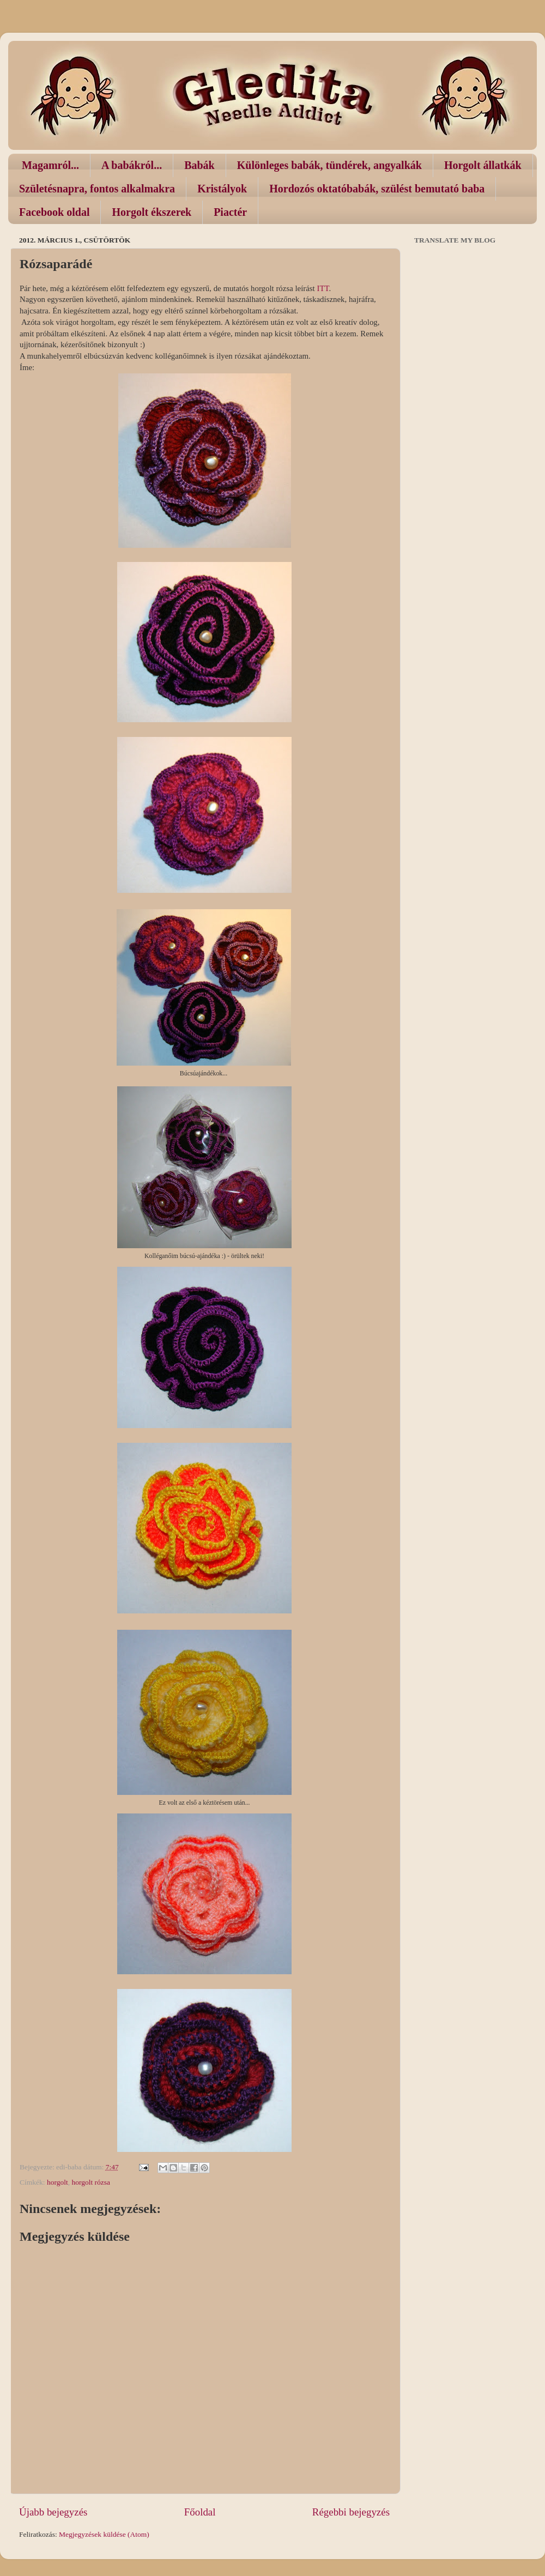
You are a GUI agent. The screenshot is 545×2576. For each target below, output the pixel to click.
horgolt (57, 2182)
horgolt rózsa (90, 2182)
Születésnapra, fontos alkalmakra (97, 189)
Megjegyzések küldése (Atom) (104, 2534)
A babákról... (131, 165)
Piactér (230, 212)
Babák (199, 165)
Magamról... (50, 165)
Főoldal (200, 2512)
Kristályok (222, 189)
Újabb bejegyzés (53, 2512)
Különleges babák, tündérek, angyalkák (329, 165)
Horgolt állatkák (483, 165)
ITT (323, 288)
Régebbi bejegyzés (351, 2512)
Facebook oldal (54, 212)
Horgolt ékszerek (151, 212)
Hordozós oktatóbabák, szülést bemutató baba (377, 189)
